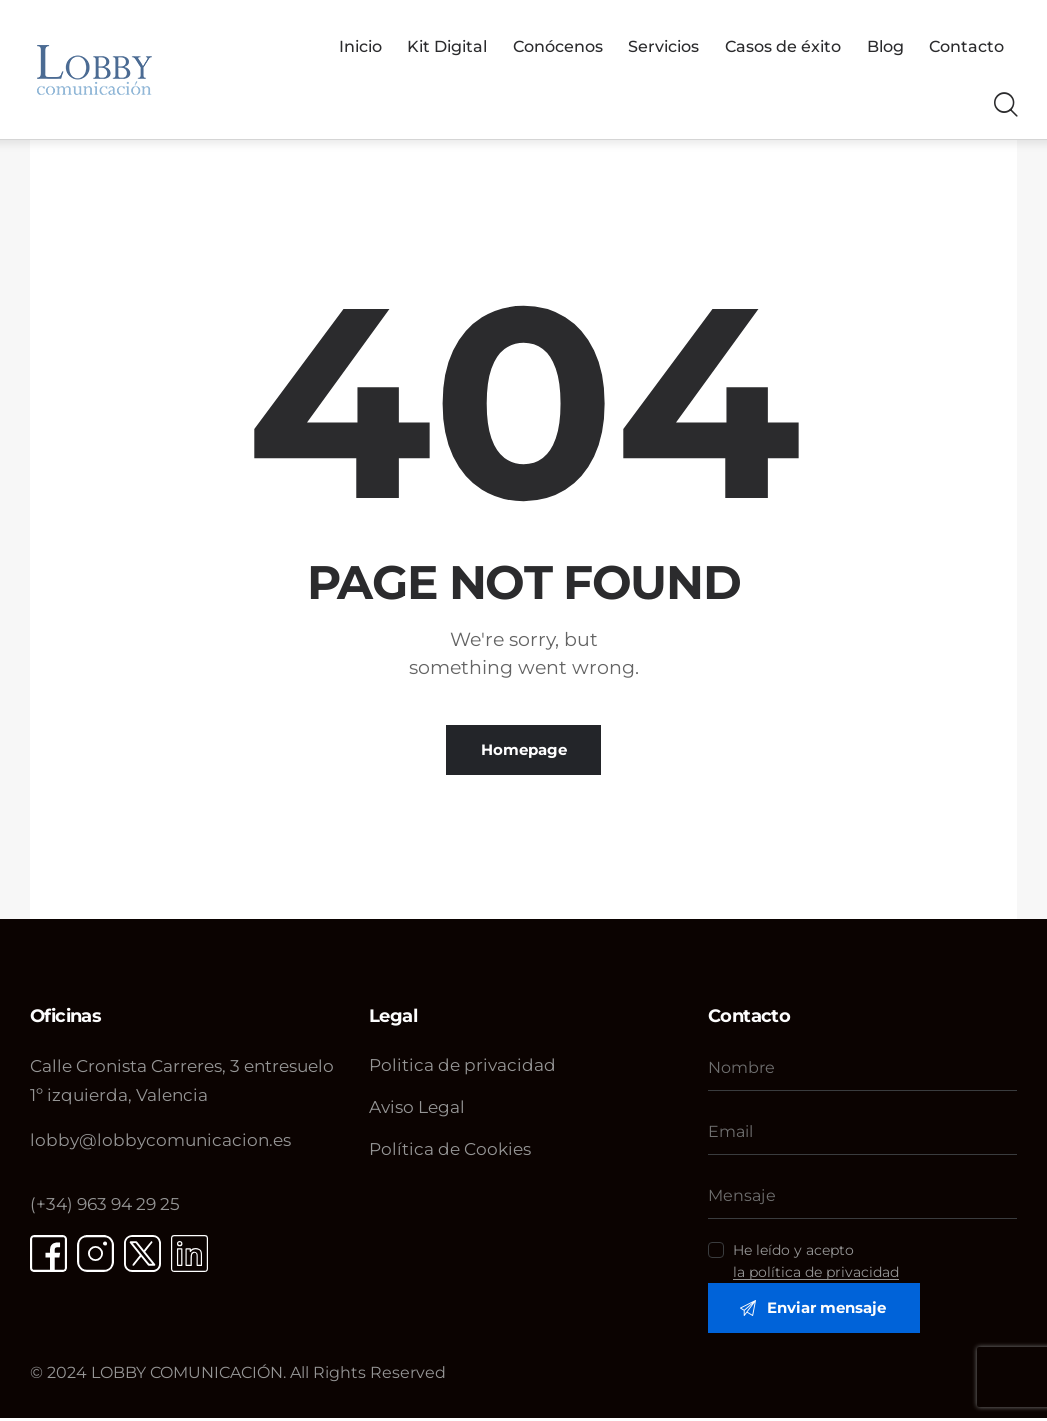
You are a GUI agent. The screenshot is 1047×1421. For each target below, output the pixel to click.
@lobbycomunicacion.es (160, 1141)
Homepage (524, 750)
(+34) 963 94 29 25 (105, 1204)
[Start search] (1004, 106)
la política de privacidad (816, 1273)
